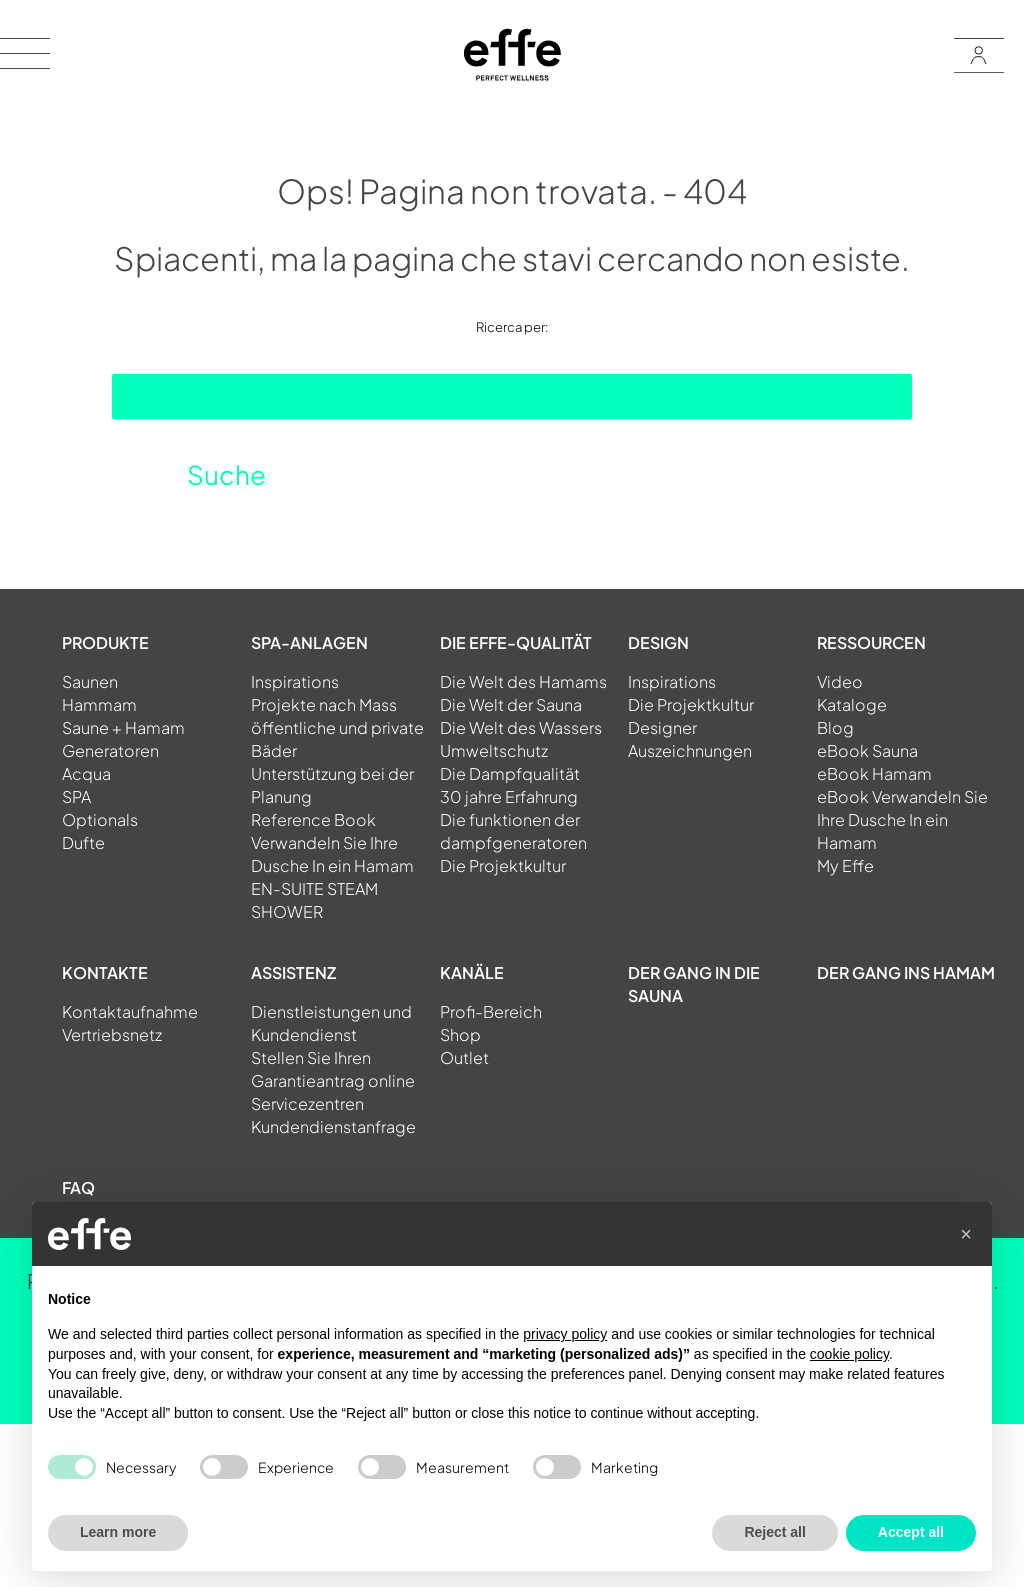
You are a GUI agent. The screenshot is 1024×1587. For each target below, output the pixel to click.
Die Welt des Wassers (521, 727)
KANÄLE (472, 972)
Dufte (83, 842)
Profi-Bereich (491, 1011)
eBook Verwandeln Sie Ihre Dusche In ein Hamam (902, 819)
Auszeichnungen (690, 750)
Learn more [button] (118, 1532)
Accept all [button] (911, 1532)
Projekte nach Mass (324, 704)
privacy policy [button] (565, 1334)
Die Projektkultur (503, 865)
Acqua (86, 773)
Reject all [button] (774, 1532)
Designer (662, 727)
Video (840, 681)
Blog (835, 727)
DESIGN (658, 642)
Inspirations (295, 681)
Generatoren (110, 750)
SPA (76, 796)
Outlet (464, 1057)
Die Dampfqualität (510, 773)
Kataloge (852, 704)
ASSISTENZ (293, 972)
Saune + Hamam (123, 727)
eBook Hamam (874, 773)
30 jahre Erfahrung (509, 796)
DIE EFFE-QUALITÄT (516, 642)
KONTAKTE (105, 972)
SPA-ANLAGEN (309, 642)
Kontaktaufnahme (130, 1011)
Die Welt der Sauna (511, 704)
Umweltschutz (494, 750)
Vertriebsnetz (112, 1034)
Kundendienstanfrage (333, 1126)
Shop (460, 1034)
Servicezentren (307, 1103)
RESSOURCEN (871, 642)
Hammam (99, 704)
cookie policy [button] (849, 1354)
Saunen (90, 681)
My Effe (845, 865)
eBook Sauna (867, 750)
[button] (966, 1234)
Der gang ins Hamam (906, 972)
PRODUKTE (105, 642)
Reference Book (313, 819)
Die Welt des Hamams (523, 681)
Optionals (100, 819)
